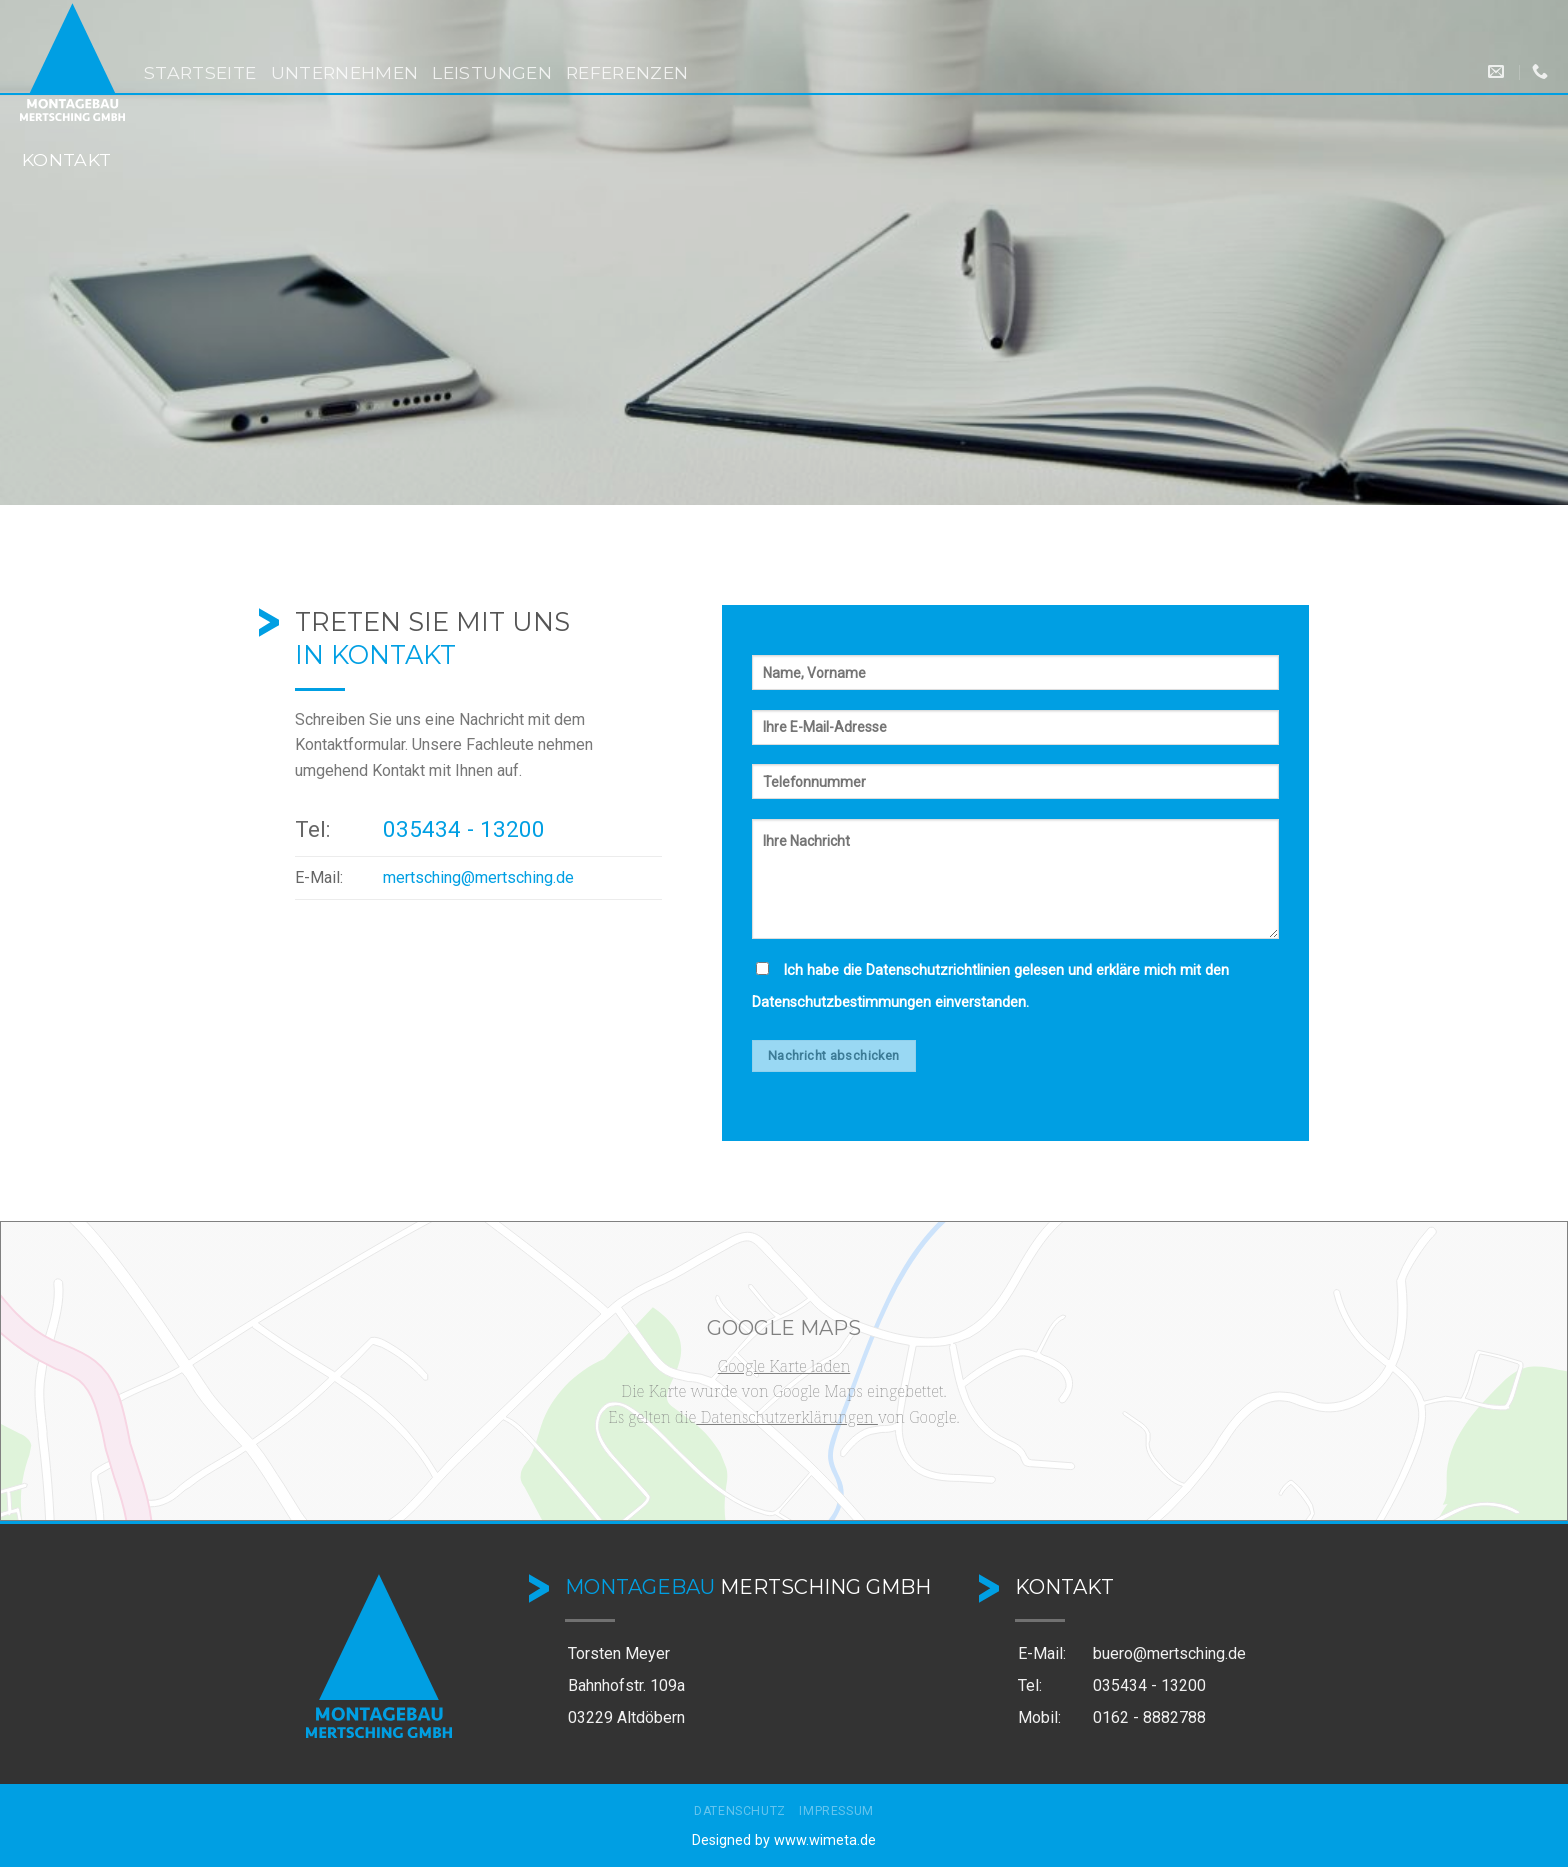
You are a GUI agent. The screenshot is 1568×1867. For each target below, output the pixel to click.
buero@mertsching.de (1169, 1653)
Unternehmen (345, 72)
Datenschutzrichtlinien (938, 970)
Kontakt (66, 159)
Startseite (200, 72)
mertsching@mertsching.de (478, 877)
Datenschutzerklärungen (787, 1417)
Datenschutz (740, 1811)
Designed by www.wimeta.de (784, 1840)
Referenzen (627, 72)
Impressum (836, 1811)
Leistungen (492, 72)
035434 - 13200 (464, 829)
